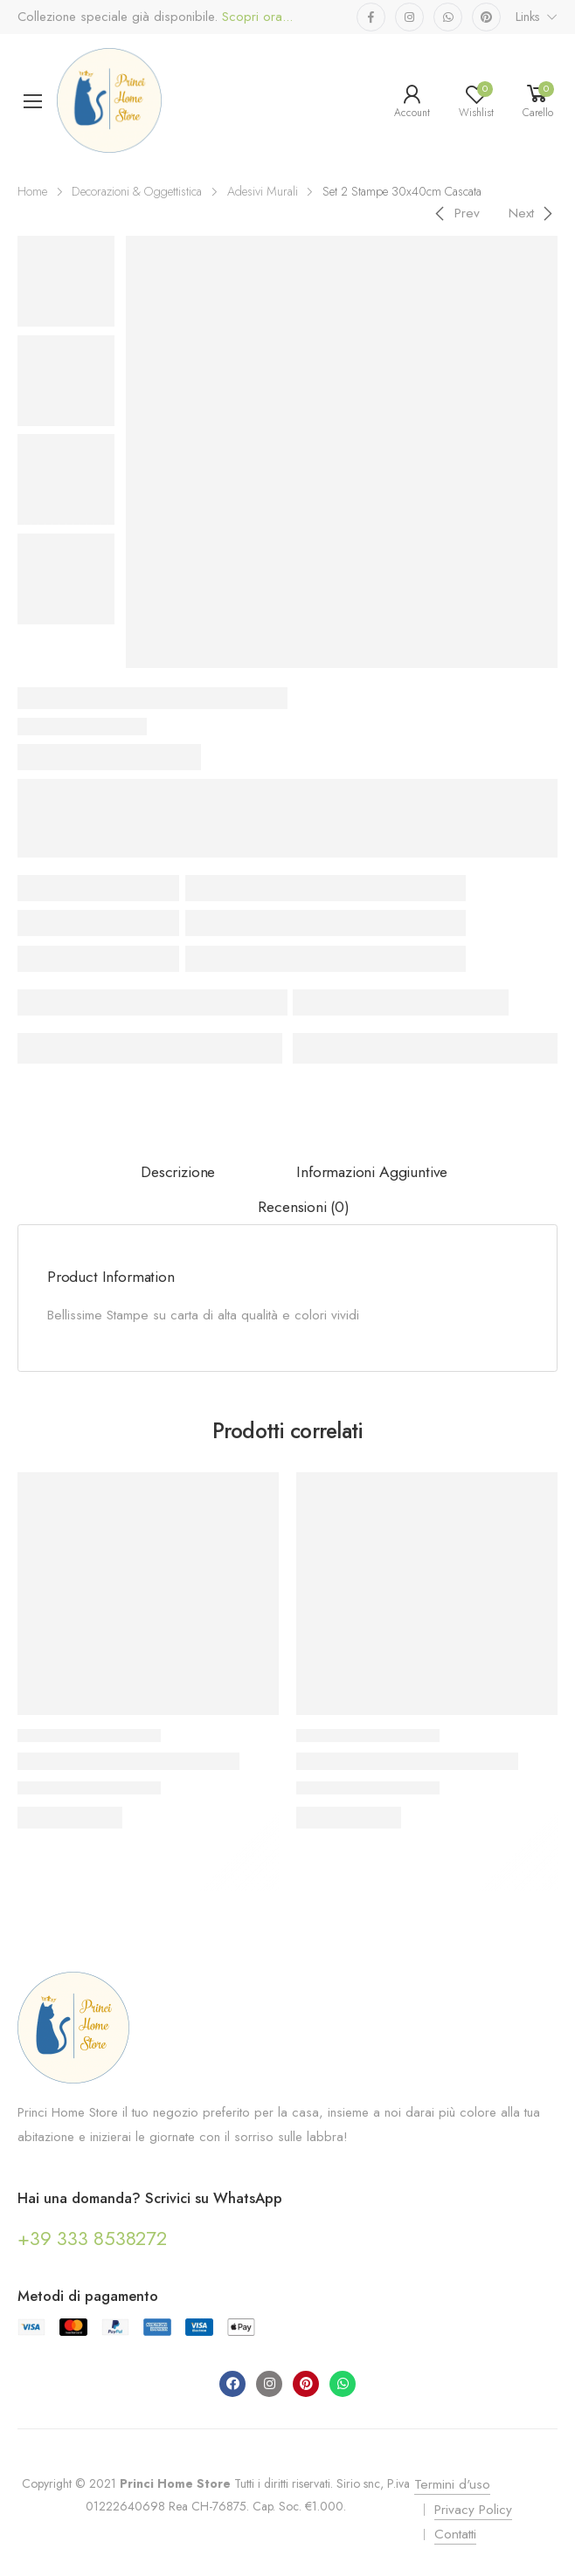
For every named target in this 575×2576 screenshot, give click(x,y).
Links (528, 16)
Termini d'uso (452, 2484)
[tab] (178, 1172)
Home (32, 191)
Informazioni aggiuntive (371, 1172)
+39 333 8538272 (92, 2238)
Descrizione (178, 1172)
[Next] (533, 213)
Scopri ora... (255, 17)
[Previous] (455, 213)
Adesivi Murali (262, 191)
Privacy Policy (473, 2509)
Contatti (455, 2534)
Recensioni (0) (304, 1206)
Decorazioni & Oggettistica (137, 191)
